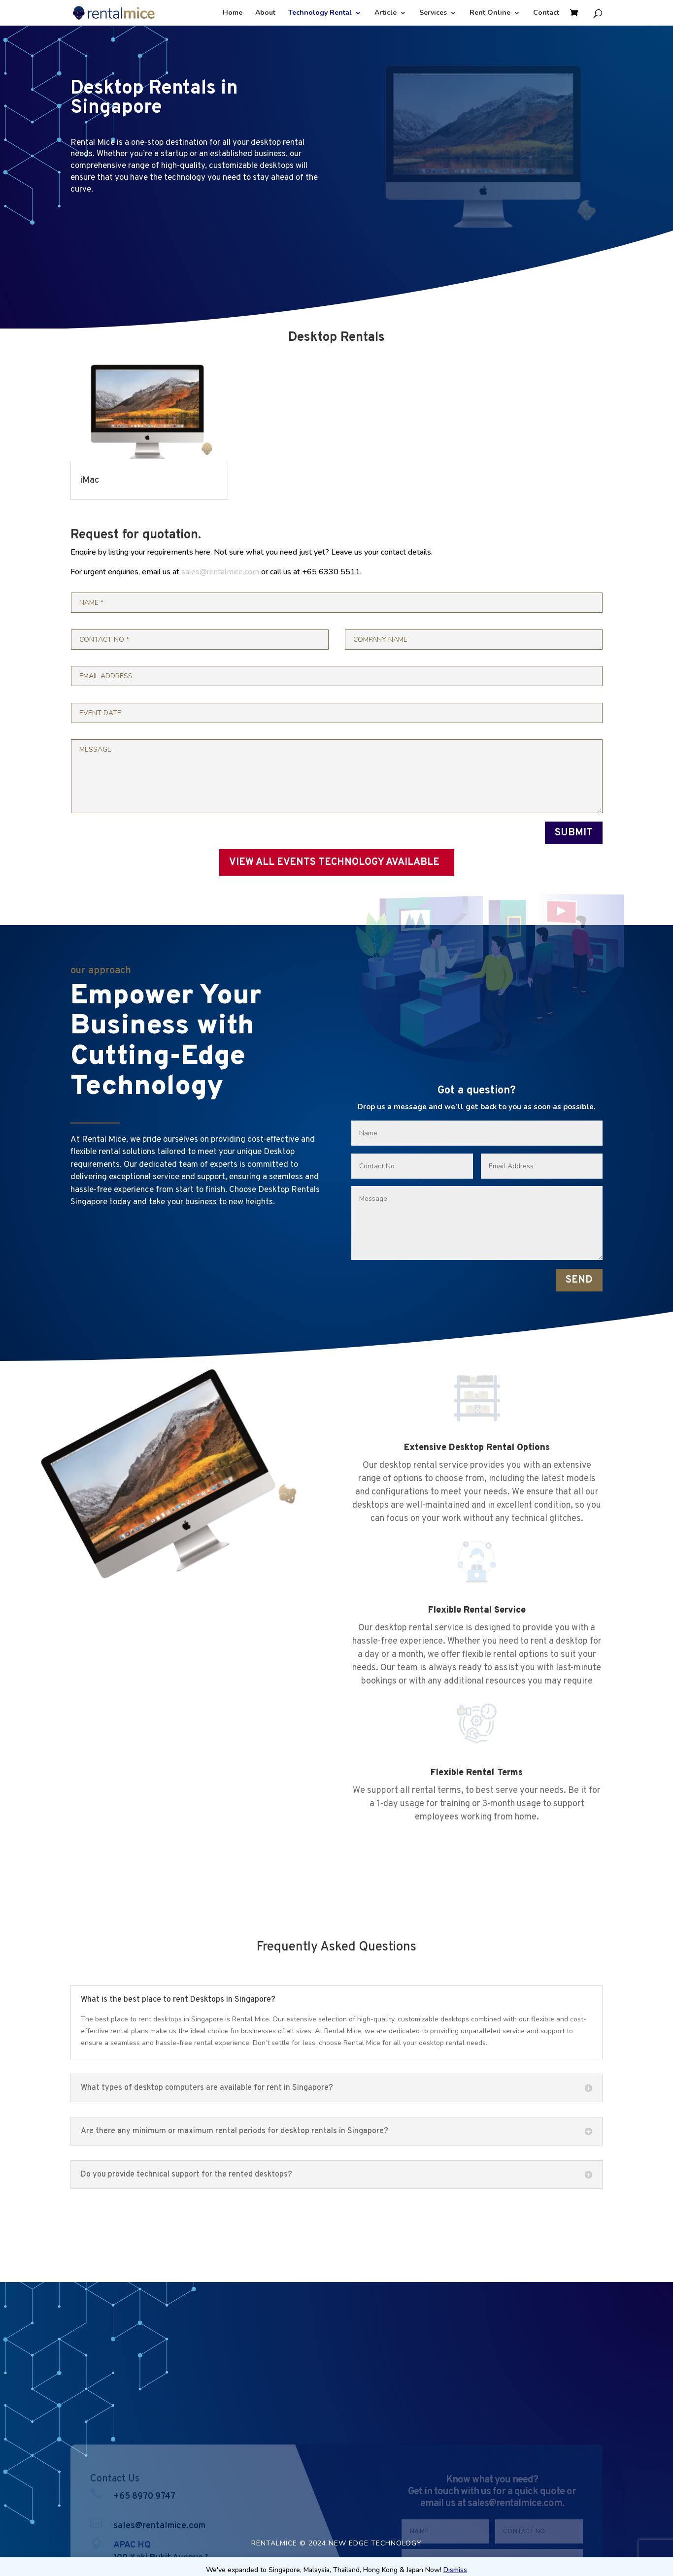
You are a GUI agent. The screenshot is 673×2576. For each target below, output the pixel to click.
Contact (546, 13)
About (265, 13)
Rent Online (490, 13)
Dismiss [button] (455, 2570)
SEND (579, 1280)
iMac (89, 480)
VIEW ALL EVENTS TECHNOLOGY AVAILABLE (334, 862)
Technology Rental (320, 13)
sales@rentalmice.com (220, 571)
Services (433, 13)
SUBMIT (574, 832)
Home (232, 13)
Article (385, 13)
